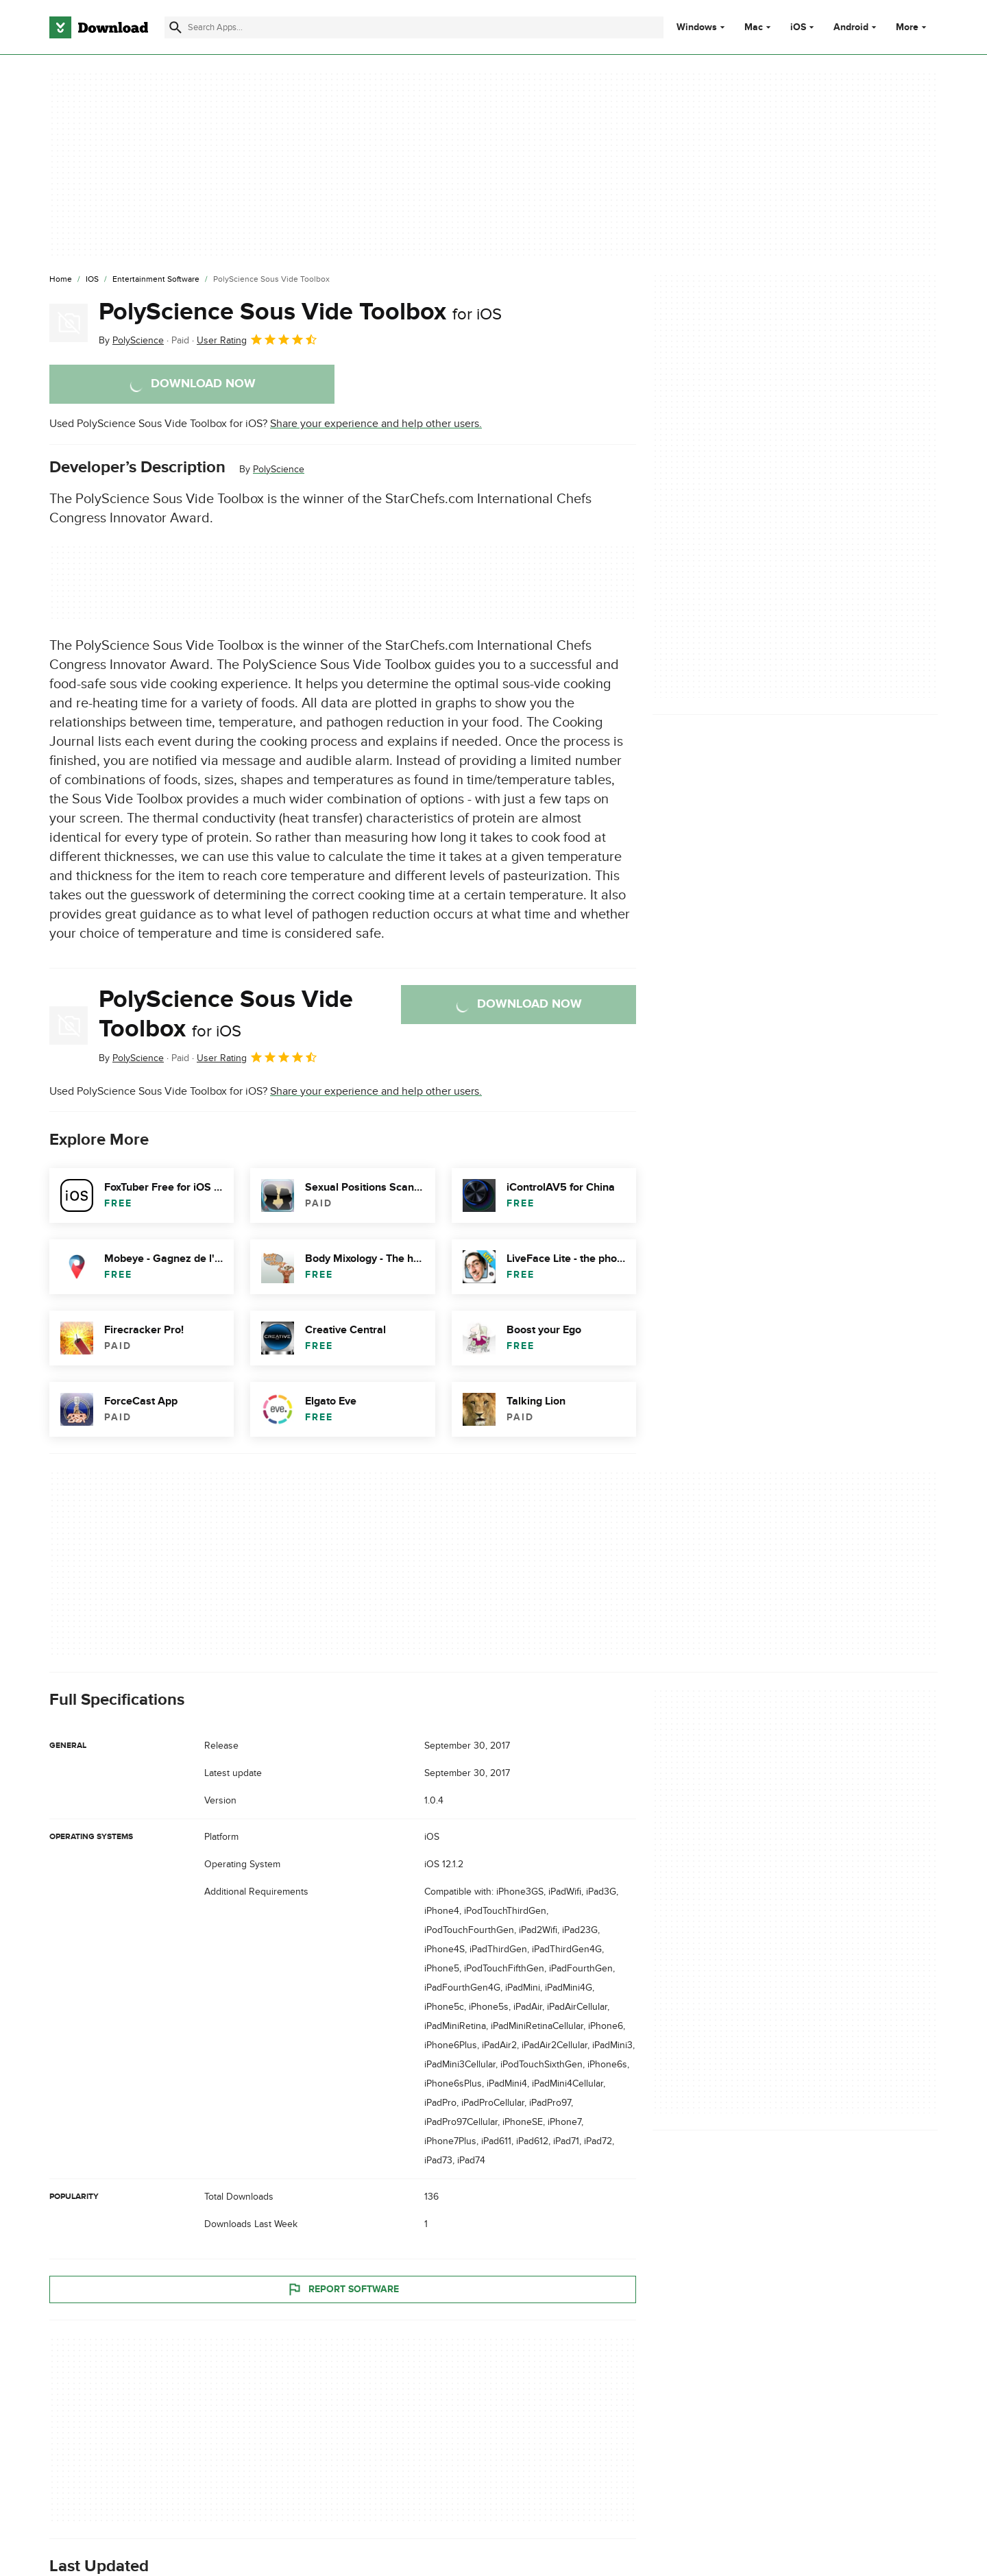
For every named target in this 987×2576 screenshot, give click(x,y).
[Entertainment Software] (155, 280)
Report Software (343, 2289)
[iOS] (92, 280)
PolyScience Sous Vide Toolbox (300, 312)
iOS (798, 27)
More (912, 27)
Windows (697, 27)
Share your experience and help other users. (376, 423)
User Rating (257, 339)
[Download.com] (98, 27)
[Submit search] (175, 27)
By (131, 340)
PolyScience (278, 469)
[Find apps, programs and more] (413, 27)
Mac (753, 27)
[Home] (60, 280)
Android (850, 27)
